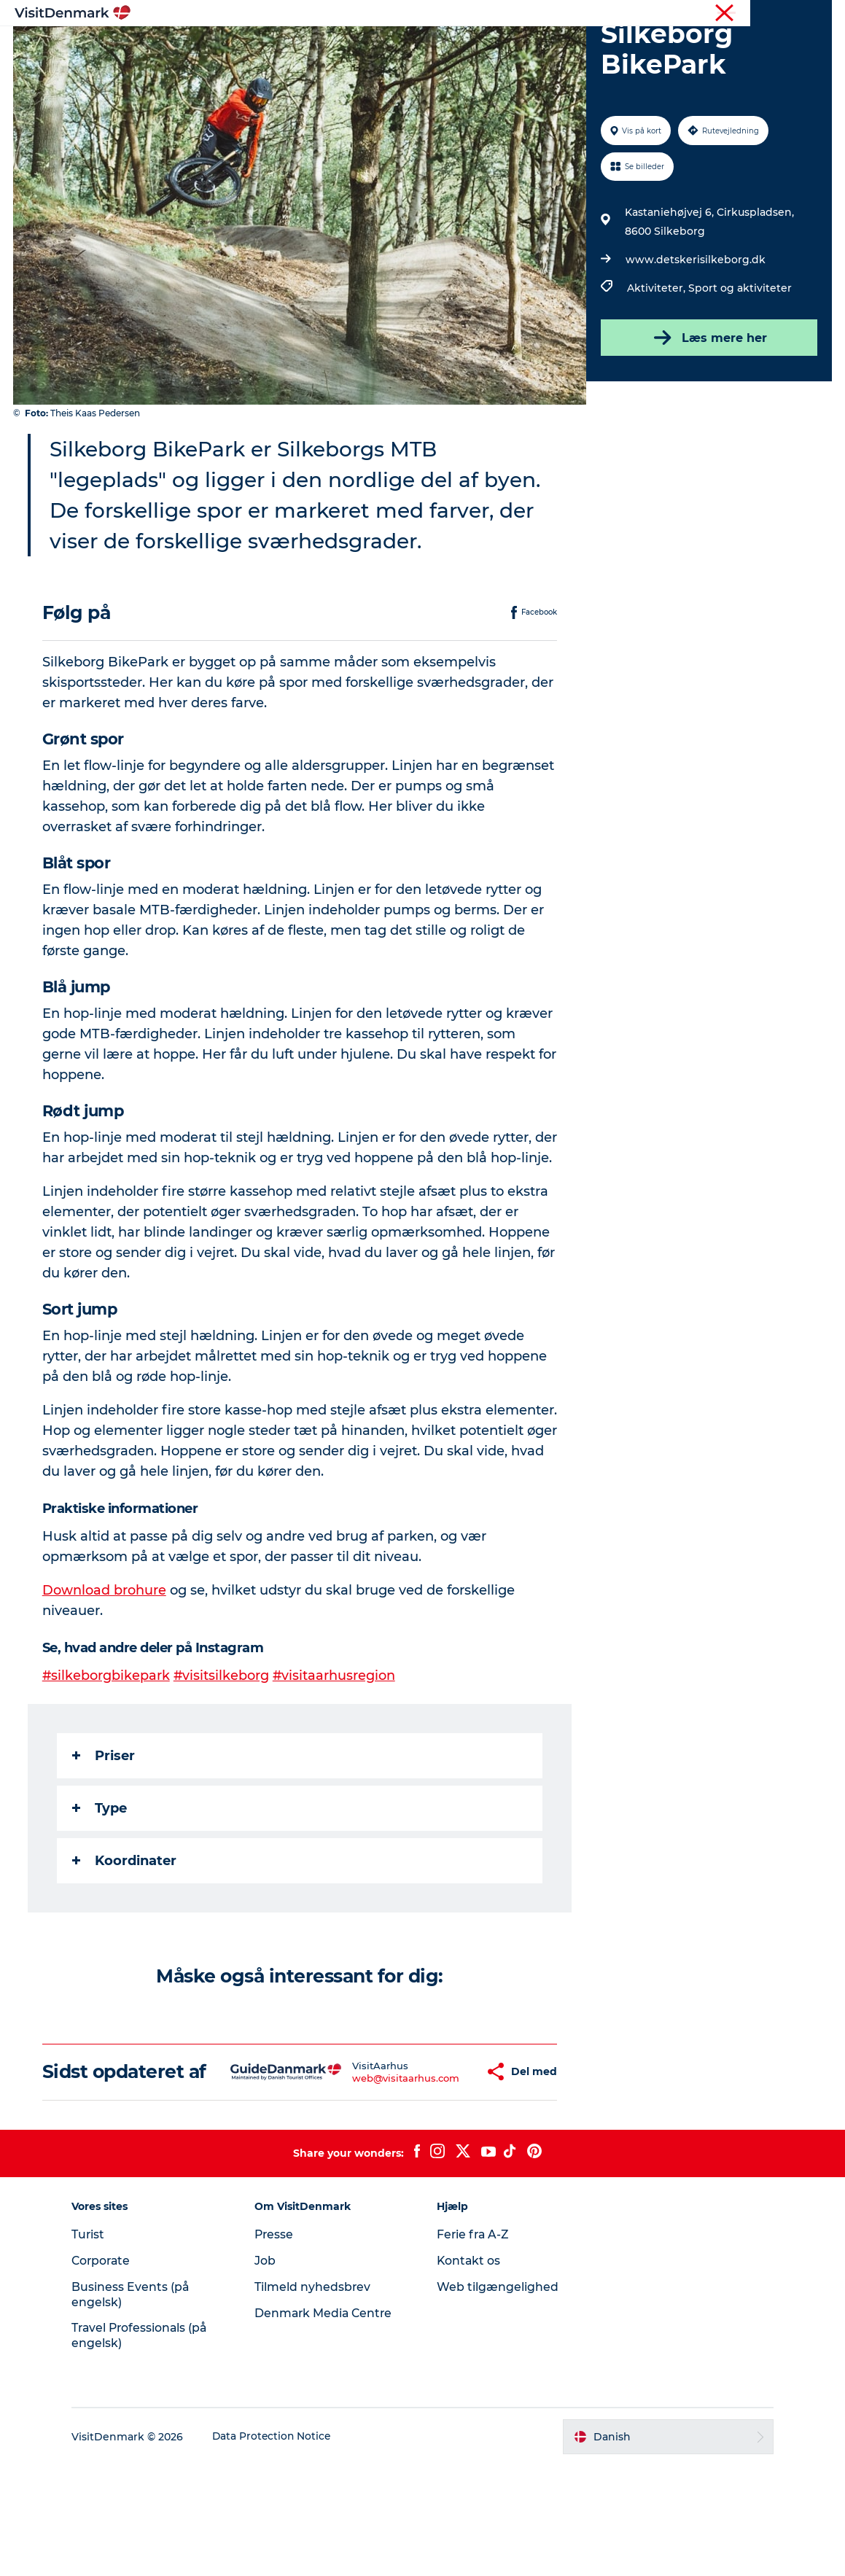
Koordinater (126, 1950)
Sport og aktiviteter (739, 357)
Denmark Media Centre (328, 2424)
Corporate (808, 14)
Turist (760, 14)
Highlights (237, 47)
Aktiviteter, (657, 357)
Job (268, 2371)
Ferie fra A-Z (474, 2345)
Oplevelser (414, 47)
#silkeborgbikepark (108, 1765)
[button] (440, 2172)
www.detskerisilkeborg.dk (695, 328)
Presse (278, 2345)
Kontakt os (469, 2371)
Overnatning (499, 47)
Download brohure (106, 1680)
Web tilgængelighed (498, 2398)
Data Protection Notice (279, 2547)
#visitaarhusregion (337, 1765)
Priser (105, 1845)
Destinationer (325, 47)
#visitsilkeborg (224, 1765)
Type (101, 1898)
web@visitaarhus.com (363, 2178)
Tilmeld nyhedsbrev (316, 2398)
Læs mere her (708, 407)
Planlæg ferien (596, 47)
